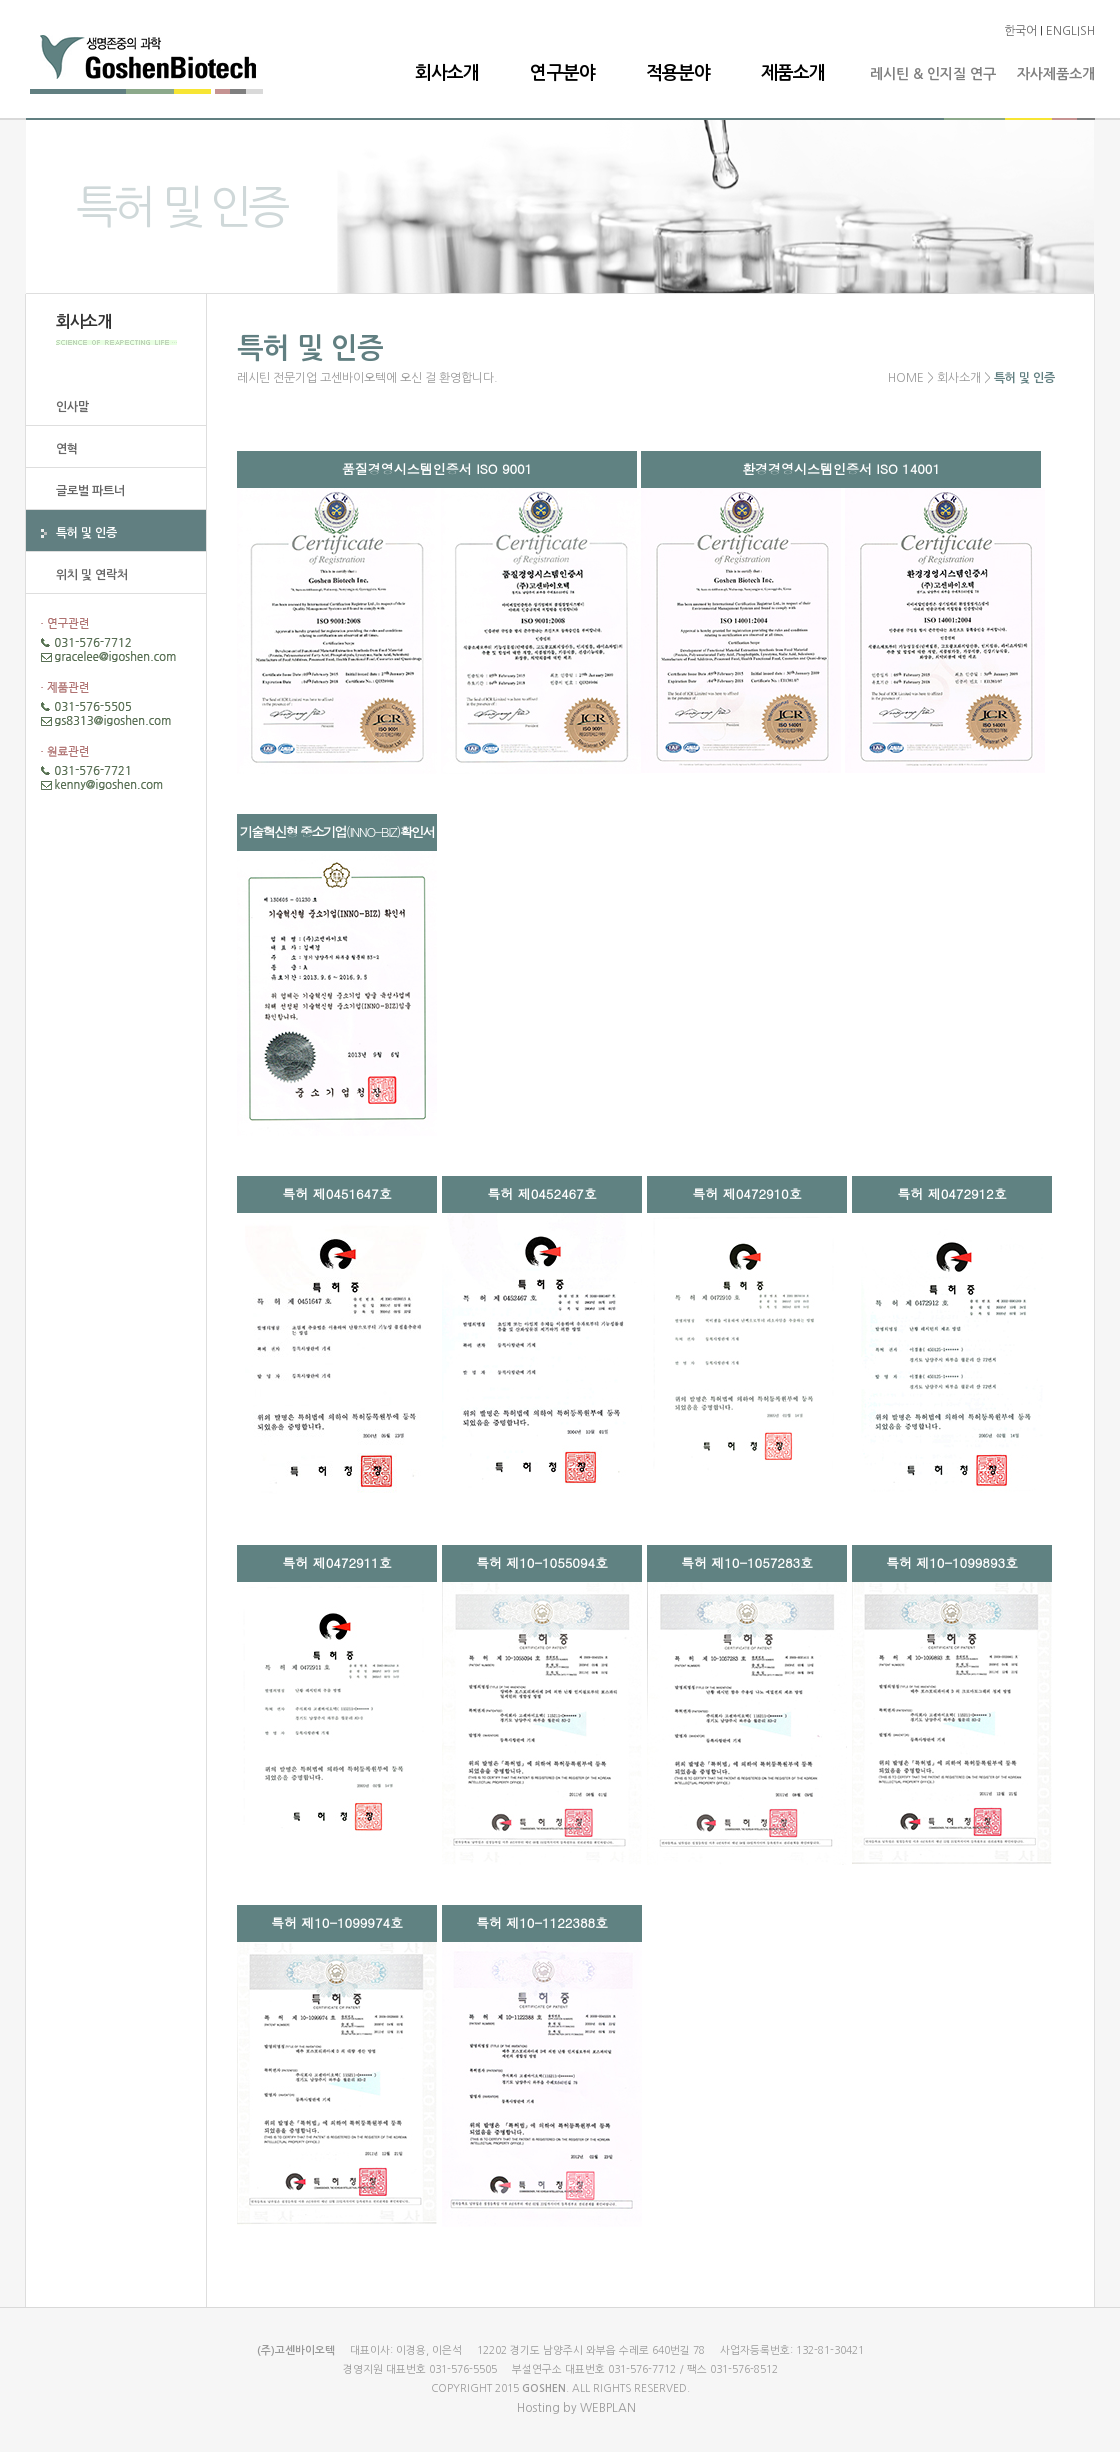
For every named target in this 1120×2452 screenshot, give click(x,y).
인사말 (72, 407)
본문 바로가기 (0, 0)
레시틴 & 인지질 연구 (933, 74)
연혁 (67, 449)
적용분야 (678, 73)
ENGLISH (1070, 31)
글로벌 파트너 (90, 491)
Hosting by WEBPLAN (576, 2408)
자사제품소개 (1056, 74)
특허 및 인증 (86, 533)
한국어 (1020, 31)
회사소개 (447, 73)
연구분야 (562, 73)
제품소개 (793, 73)
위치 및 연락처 (92, 575)
